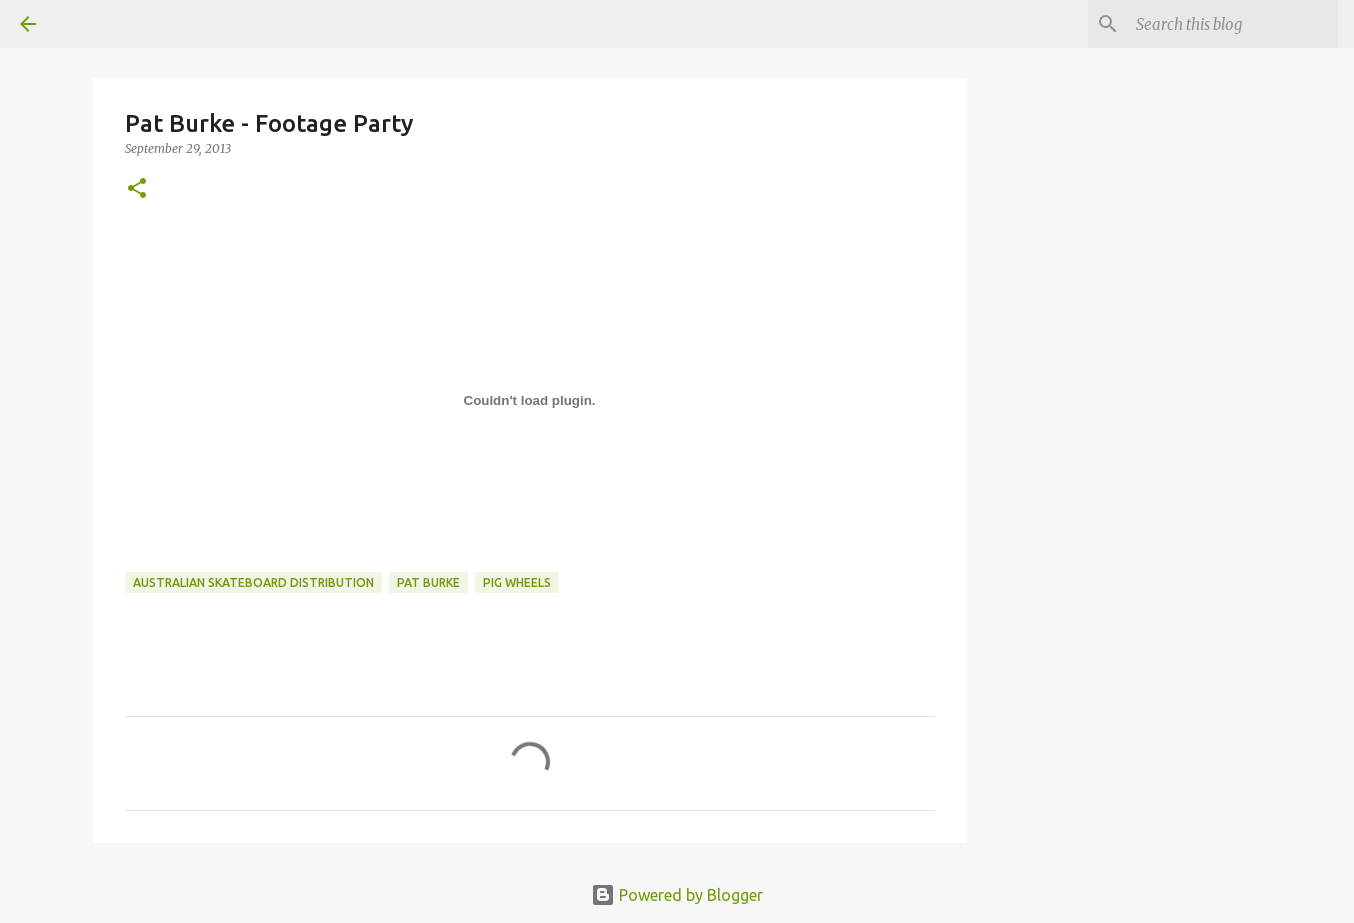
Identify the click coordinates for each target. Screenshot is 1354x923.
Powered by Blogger (677, 895)
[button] (137, 189)
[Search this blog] (1233, 24)
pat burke (428, 582)
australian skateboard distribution (253, 582)
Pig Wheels (517, 582)
